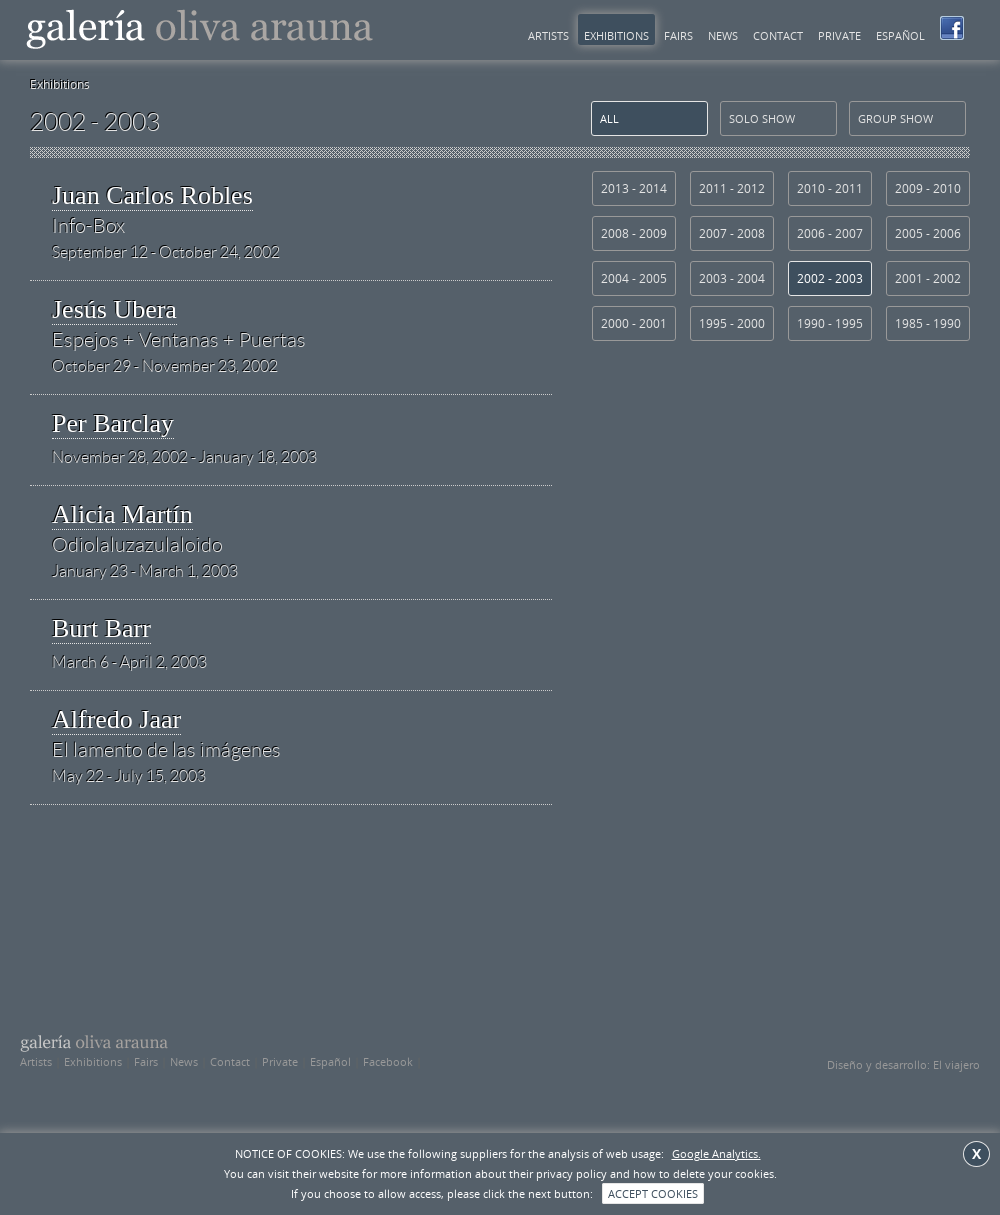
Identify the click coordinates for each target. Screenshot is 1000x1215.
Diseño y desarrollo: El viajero (903, 1064)
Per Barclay (113, 423)
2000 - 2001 (634, 323)
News (723, 35)
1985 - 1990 (928, 323)
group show (895, 118)
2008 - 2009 (634, 233)
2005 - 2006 (928, 233)
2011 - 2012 (732, 188)
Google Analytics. (716, 1153)
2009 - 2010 (928, 188)
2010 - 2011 (830, 188)
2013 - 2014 (634, 188)
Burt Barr (101, 628)
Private (839, 35)
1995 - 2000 (732, 323)
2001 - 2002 (928, 278)
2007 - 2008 (732, 233)
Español (900, 35)
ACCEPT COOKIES (653, 1193)
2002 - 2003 (830, 278)
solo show (762, 118)
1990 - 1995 (830, 323)
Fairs (678, 35)
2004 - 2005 (634, 278)
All (609, 118)
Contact (778, 35)
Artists (548, 35)
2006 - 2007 (830, 233)
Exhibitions (616, 35)
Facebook (388, 1061)
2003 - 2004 (732, 278)
